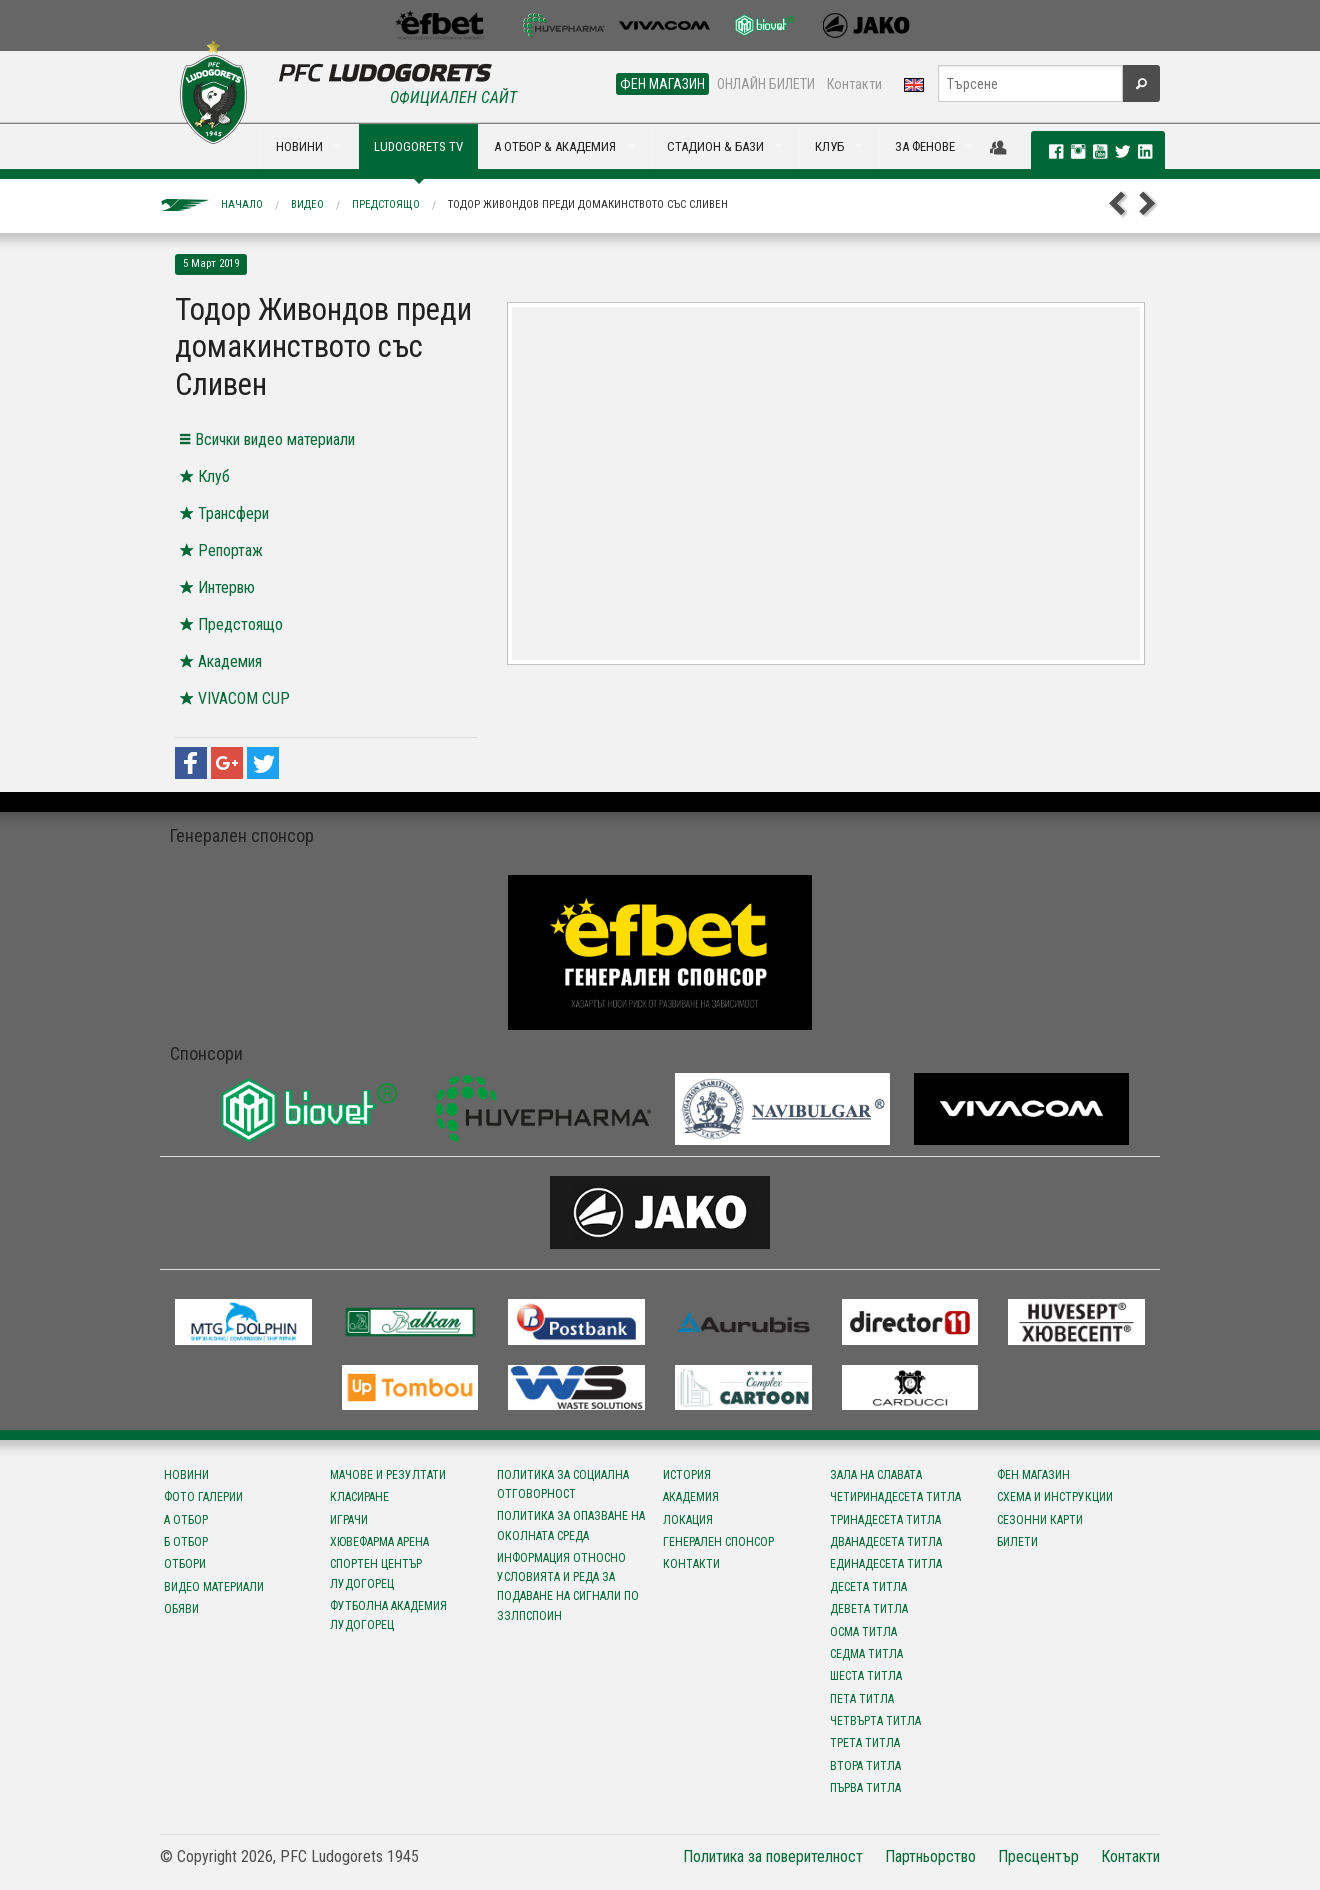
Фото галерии (203, 1497)
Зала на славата (876, 1475)
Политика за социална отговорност (563, 1484)
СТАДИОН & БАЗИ (715, 146)
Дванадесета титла (886, 1542)
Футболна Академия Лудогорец (388, 1615)
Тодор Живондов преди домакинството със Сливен (588, 204)
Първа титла (865, 1788)
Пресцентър (1038, 1856)
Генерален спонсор (718, 1542)
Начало (242, 204)
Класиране (359, 1497)
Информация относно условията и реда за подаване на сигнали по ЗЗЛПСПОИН (568, 1587)
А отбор (186, 1520)
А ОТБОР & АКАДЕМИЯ (555, 146)
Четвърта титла (875, 1721)
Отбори (185, 1564)
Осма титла (863, 1632)
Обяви (181, 1609)
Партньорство (930, 1856)
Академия (691, 1497)
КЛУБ (829, 146)
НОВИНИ (299, 146)
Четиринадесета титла (895, 1497)
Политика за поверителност (773, 1856)
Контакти (854, 84)
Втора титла (865, 1766)
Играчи (349, 1520)
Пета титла (862, 1699)
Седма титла (866, 1654)
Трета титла (865, 1743)
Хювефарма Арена (379, 1542)
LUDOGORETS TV (418, 146)
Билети (1017, 1542)
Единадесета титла (886, 1564)
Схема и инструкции (1055, 1497)
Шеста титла (866, 1676)
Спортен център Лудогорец (376, 1573)
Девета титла (869, 1609)
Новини (186, 1475)
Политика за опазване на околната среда (571, 1525)
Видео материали (214, 1587)
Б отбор (186, 1542)
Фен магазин (1033, 1475)
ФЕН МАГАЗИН (662, 84)
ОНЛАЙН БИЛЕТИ (766, 84)
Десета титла (868, 1587)
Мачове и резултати (388, 1475)
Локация (688, 1520)
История (687, 1475)
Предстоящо (386, 204)
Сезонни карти (1040, 1520)
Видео (307, 204)
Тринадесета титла (885, 1520)
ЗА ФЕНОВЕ (925, 146)
